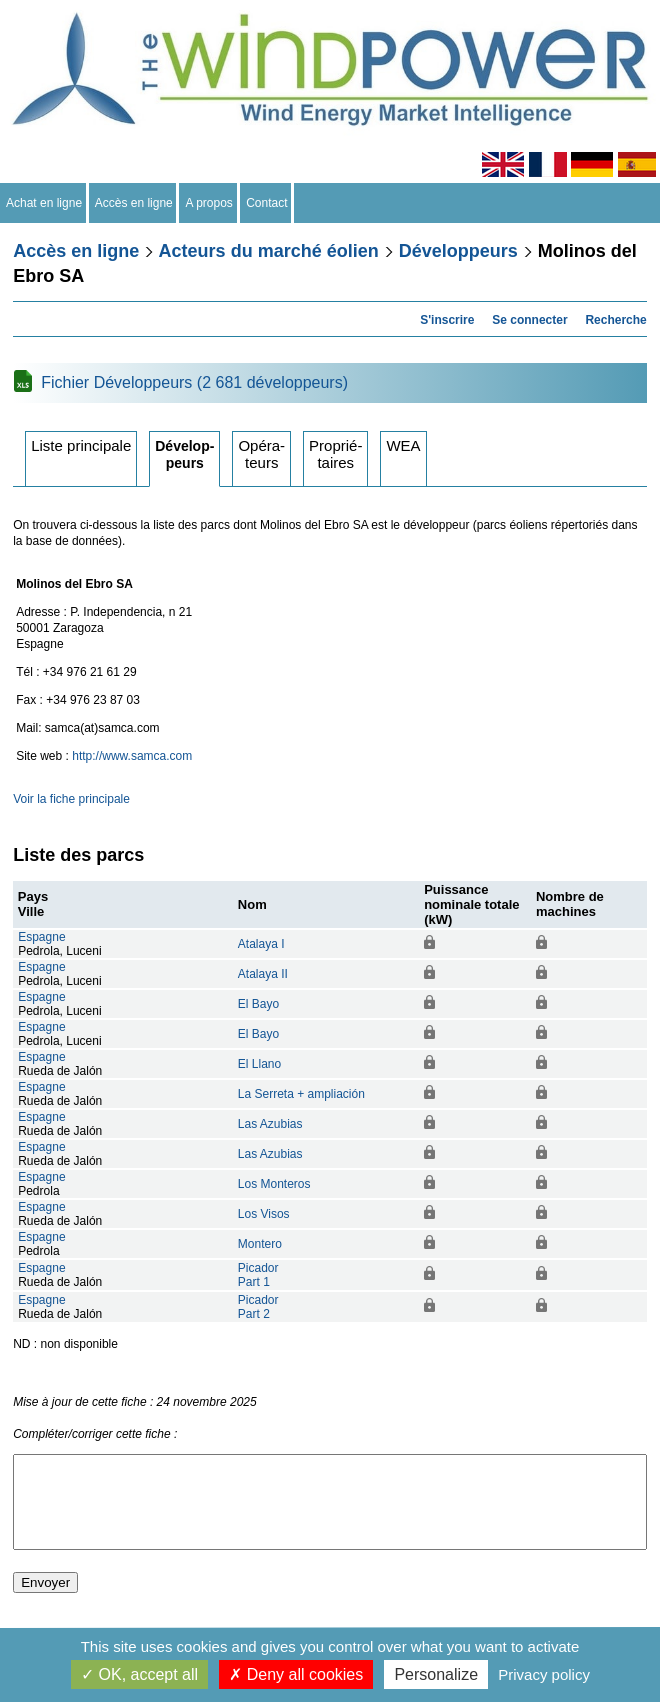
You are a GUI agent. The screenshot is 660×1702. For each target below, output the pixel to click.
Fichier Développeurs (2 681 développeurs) (194, 382)
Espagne (41, 937)
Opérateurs (261, 454)
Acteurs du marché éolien (269, 251)
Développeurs (458, 251)
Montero (260, 1244)
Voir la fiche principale (71, 799)
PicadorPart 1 (258, 1275)
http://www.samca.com (132, 756)
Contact (267, 203)
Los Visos (264, 1214)
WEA (403, 445)
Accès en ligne (134, 203)
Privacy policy (544, 1674)
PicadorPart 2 (258, 1307)
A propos (209, 203)
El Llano (259, 1064)
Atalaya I (261, 944)
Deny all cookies (296, 1674)
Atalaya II (263, 974)
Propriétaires (335, 454)
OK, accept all (139, 1674)
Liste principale (81, 445)
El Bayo (258, 1004)
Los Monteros (274, 1184)
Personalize (436, 1674)
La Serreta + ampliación (301, 1094)
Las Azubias (270, 1124)
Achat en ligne (44, 203)
